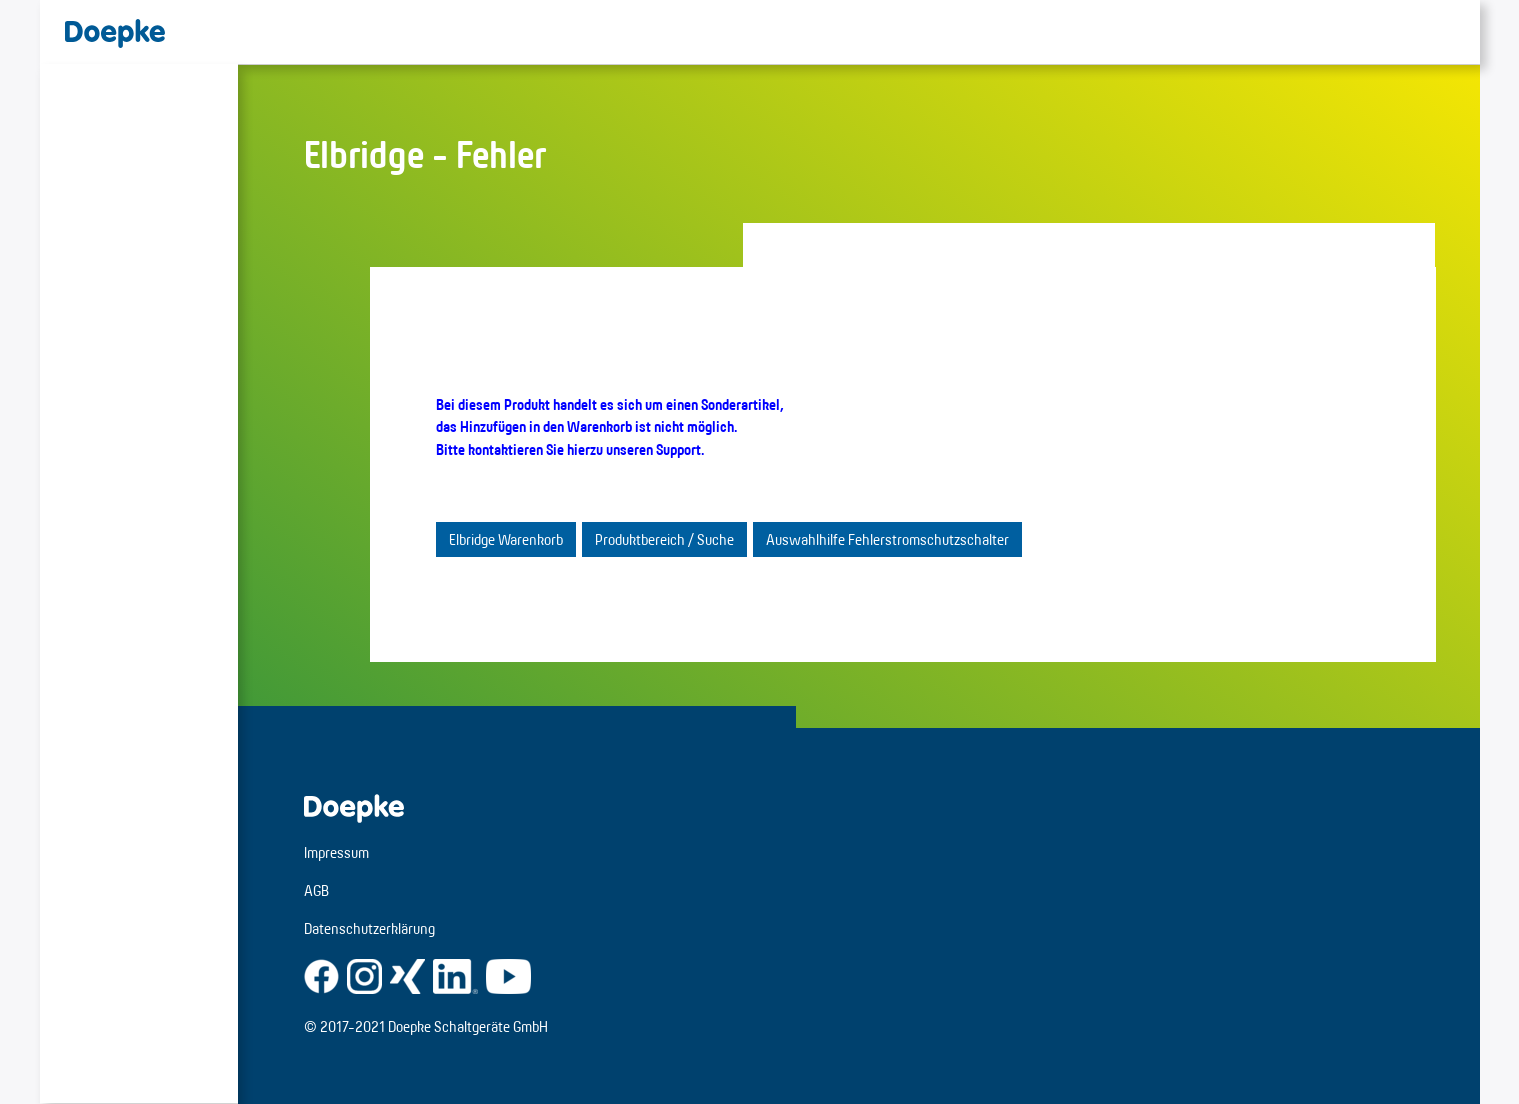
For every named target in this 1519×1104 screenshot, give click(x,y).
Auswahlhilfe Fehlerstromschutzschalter (887, 539)
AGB (316, 890)
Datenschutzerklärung (369, 928)
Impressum (336, 852)
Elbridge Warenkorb (506, 539)
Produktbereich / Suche (664, 539)
